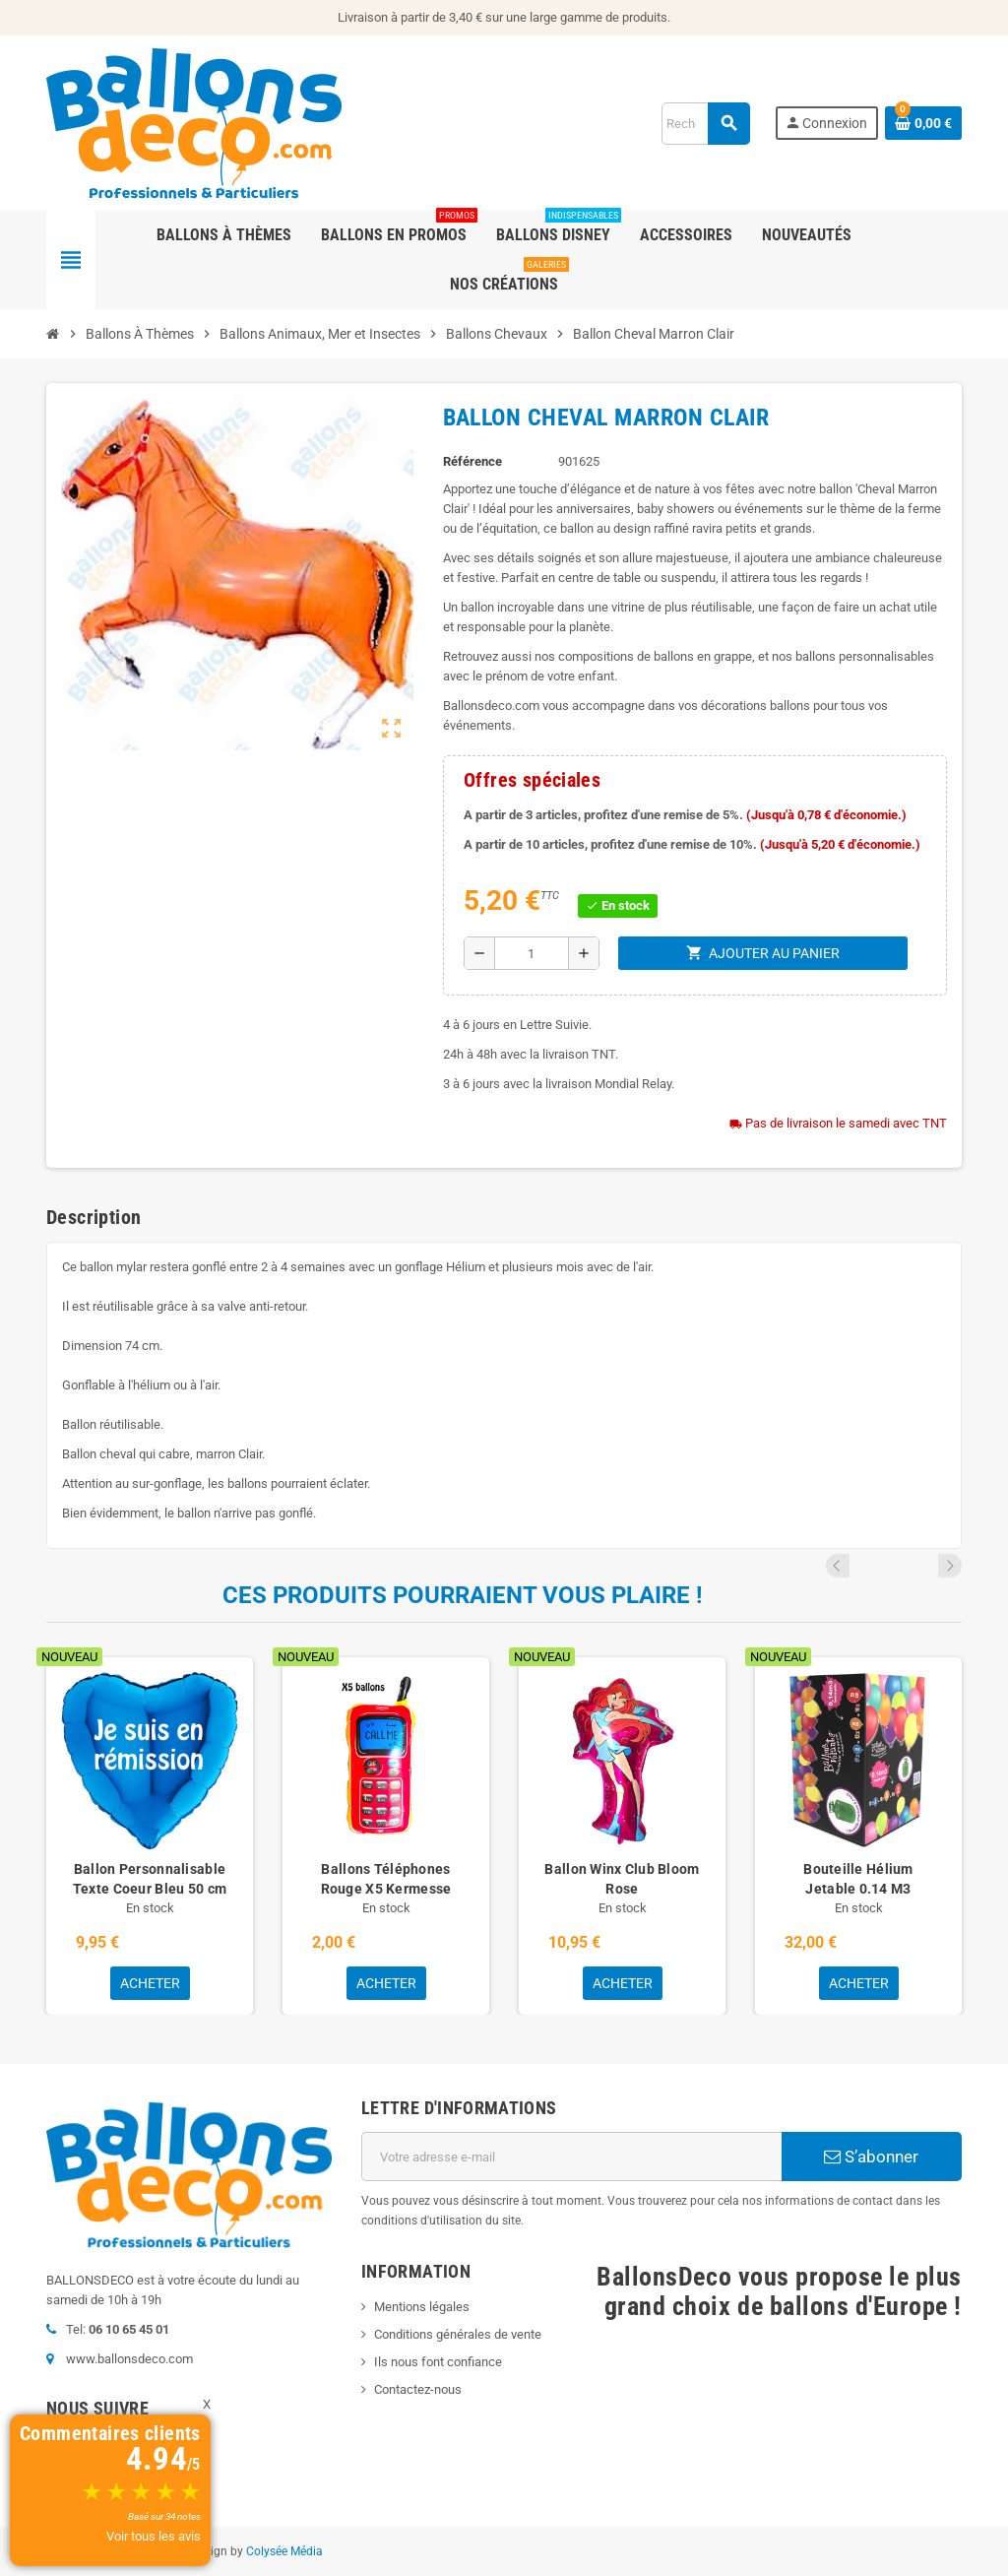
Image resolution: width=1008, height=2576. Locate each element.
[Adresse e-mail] (571, 2156)
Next (950, 1566)
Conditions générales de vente (457, 2334)
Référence (472, 461)
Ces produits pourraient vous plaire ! (462, 1595)
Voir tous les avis (153, 2536)
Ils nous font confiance (438, 2361)
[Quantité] (531, 953)
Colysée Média (284, 2551)
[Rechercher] (705, 123)
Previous (923, 1566)
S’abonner (871, 2156)
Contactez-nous (418, 2389)
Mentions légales (422, 2306)
